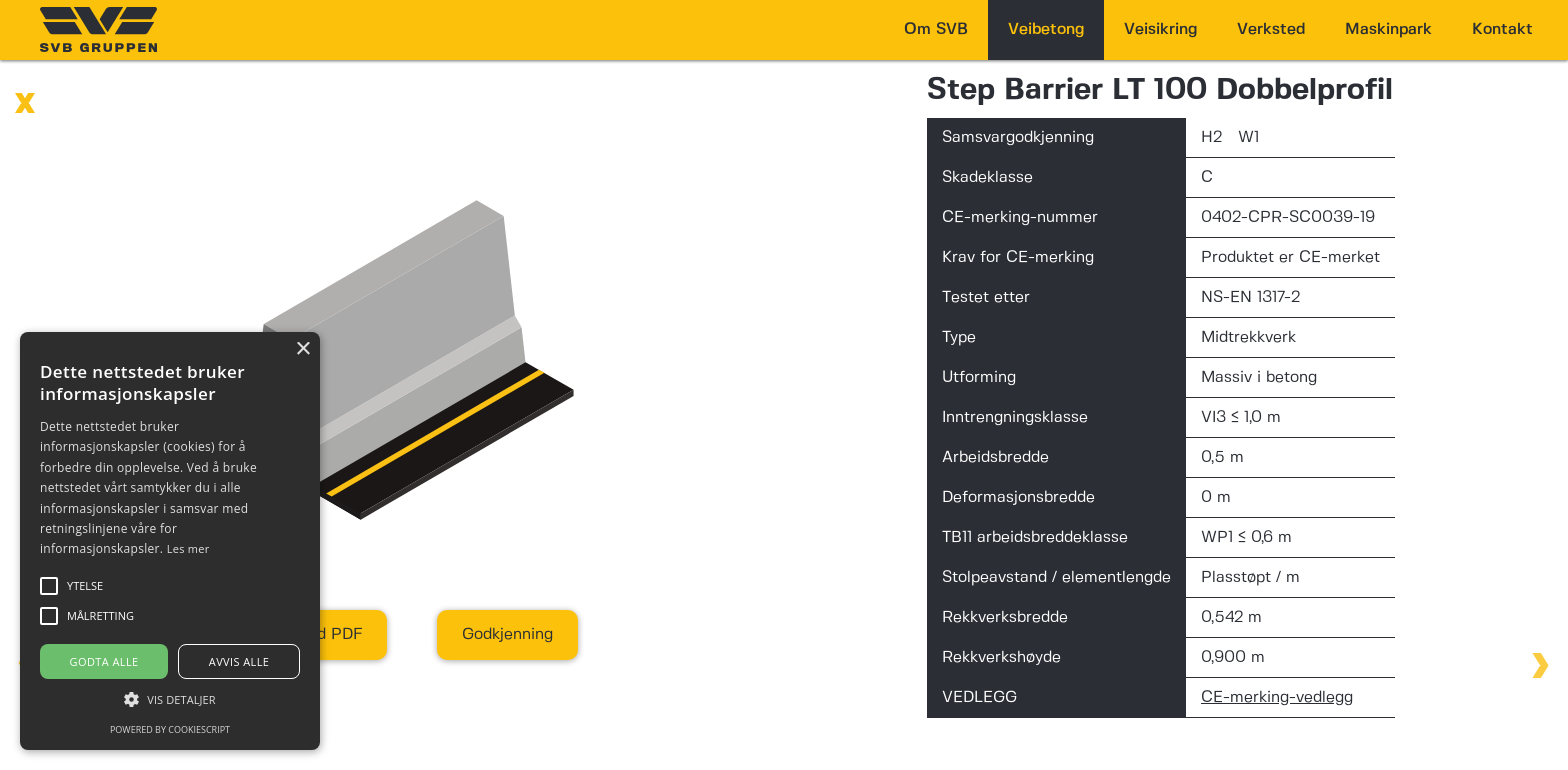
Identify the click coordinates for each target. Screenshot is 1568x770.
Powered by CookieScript (170, 729)
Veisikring (1160, 29)
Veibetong (1046, 29)
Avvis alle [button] (239, 661)
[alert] (170, 541)
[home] (98, 29)
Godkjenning (507, 634)
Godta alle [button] (104, 661)
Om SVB (936, 29)
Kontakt (1502, 29)
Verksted (1271, 29)
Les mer (188, 548)
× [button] (302, 349)
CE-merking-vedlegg (1277, 697)
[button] (170, 699)
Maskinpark (1388, 29)
